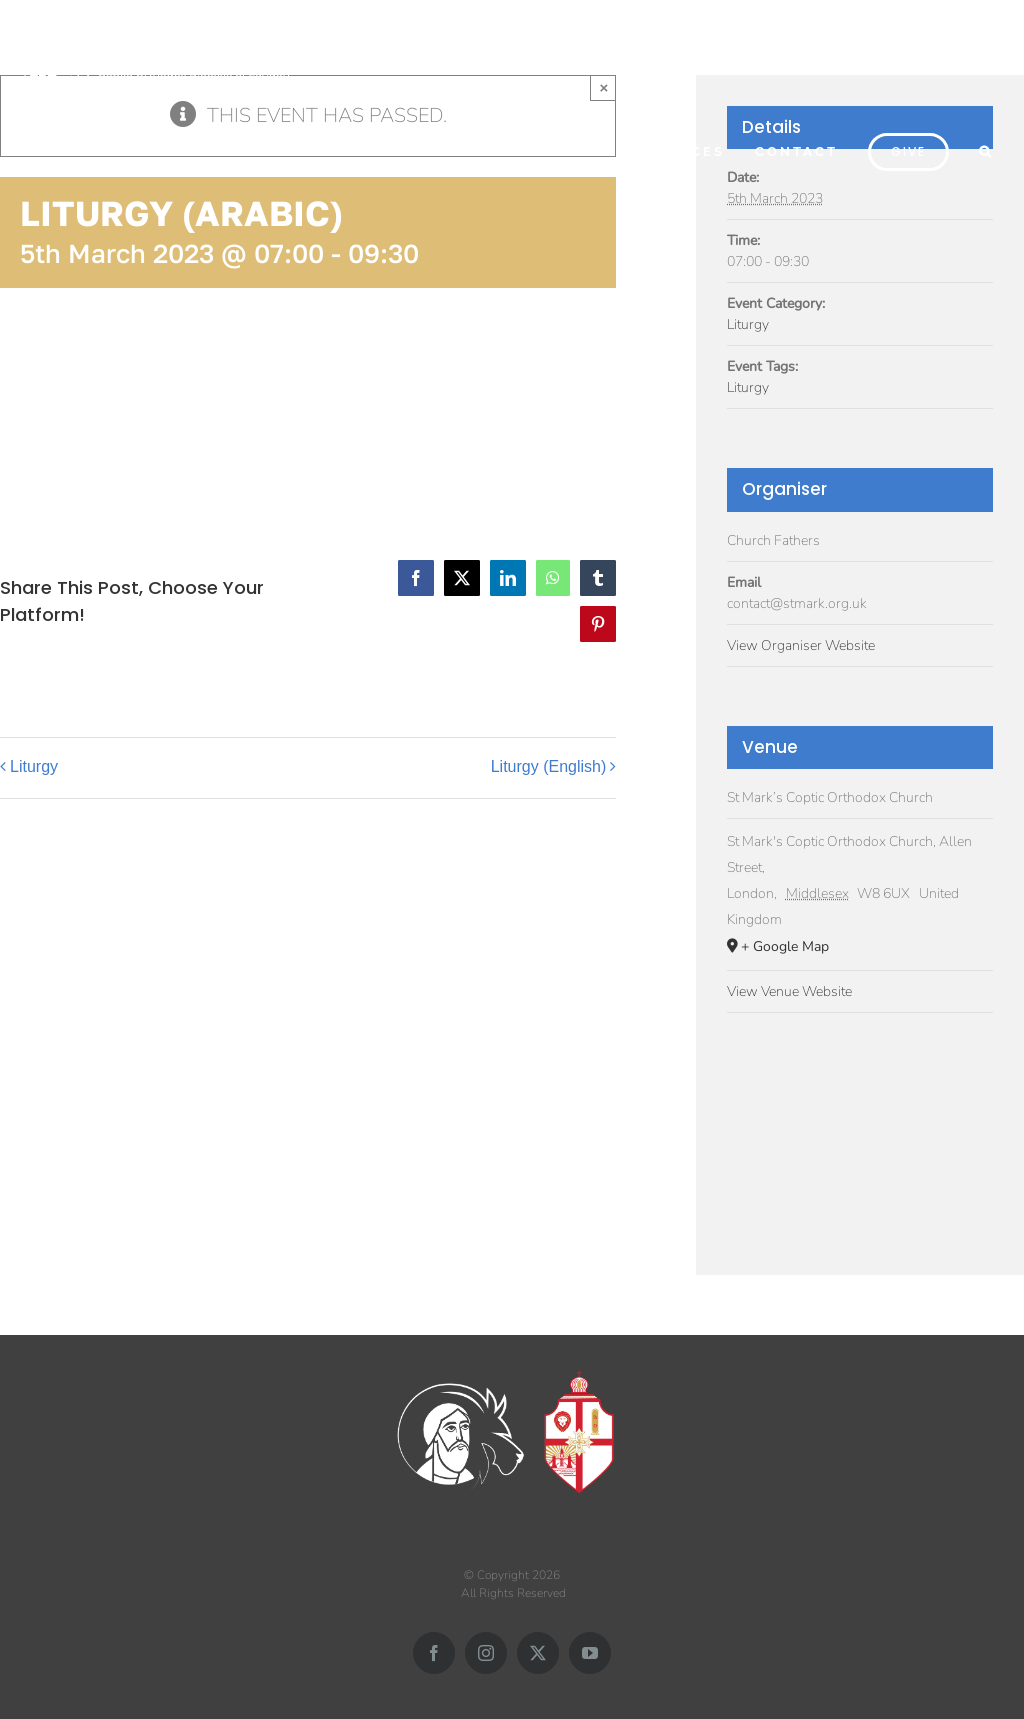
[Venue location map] (860, 1132)
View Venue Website (789, 991)
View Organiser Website (801, 645)
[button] (986, 149)
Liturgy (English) (549, 766)
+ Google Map (785, 946)
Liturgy (34, 766)
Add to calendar (100, 403)
